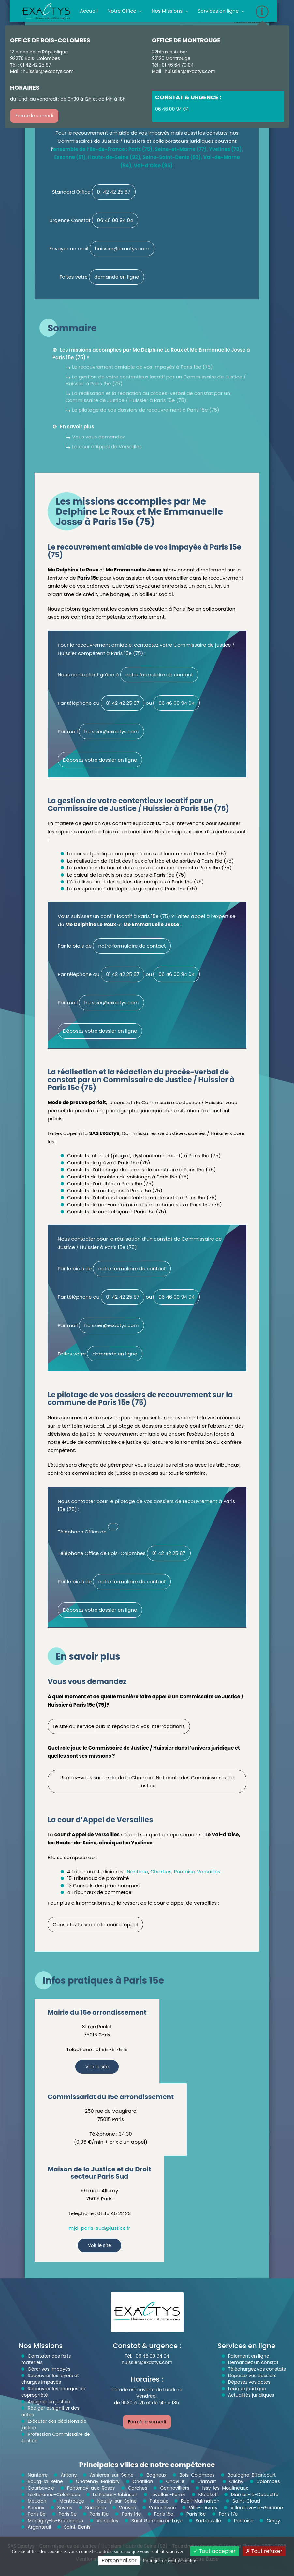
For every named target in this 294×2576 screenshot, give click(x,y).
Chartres (161, 1871)
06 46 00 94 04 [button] (172, 109)
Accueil (89, 11)
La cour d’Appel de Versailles (107, 446)
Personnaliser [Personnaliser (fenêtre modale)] (119, 2560)
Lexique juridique (247, 2388)
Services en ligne (221, 11)
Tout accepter (214, 2551)
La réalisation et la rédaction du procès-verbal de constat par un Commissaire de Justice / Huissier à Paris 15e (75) (148, 397)
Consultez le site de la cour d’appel (95, 1924)
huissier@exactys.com (48, 71)
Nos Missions (170, 11)
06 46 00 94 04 (115, 220)
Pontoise (184, 1871)
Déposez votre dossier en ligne (100, 759)
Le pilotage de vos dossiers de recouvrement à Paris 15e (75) (145, 410)
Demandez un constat (253, 2362)
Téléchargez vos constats (257, 2369)
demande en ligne (116, 277)
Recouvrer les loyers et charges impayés (50, 2378)
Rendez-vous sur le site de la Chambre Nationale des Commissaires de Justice (147, 1781)
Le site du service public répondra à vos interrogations (119, 1726)
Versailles (208, 1871)
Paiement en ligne (248, 2356)
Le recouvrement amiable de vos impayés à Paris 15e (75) (142, 366)
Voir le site (97, 2067)
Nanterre (137, 1871)
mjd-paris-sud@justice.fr (99, 2228)
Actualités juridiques (251, 2395)
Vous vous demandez (98, 436)
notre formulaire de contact (159, 674)
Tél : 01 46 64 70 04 (173, 65)
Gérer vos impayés (49, 2369)
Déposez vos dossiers (252, 2375)
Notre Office (125, 11)
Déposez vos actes (249, 2382)
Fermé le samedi (34, 115)
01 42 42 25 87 (113, 191)
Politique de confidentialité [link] (169, 2560)
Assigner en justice (49, 2401)
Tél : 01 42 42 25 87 (30, 65)
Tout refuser (264, 2551)
